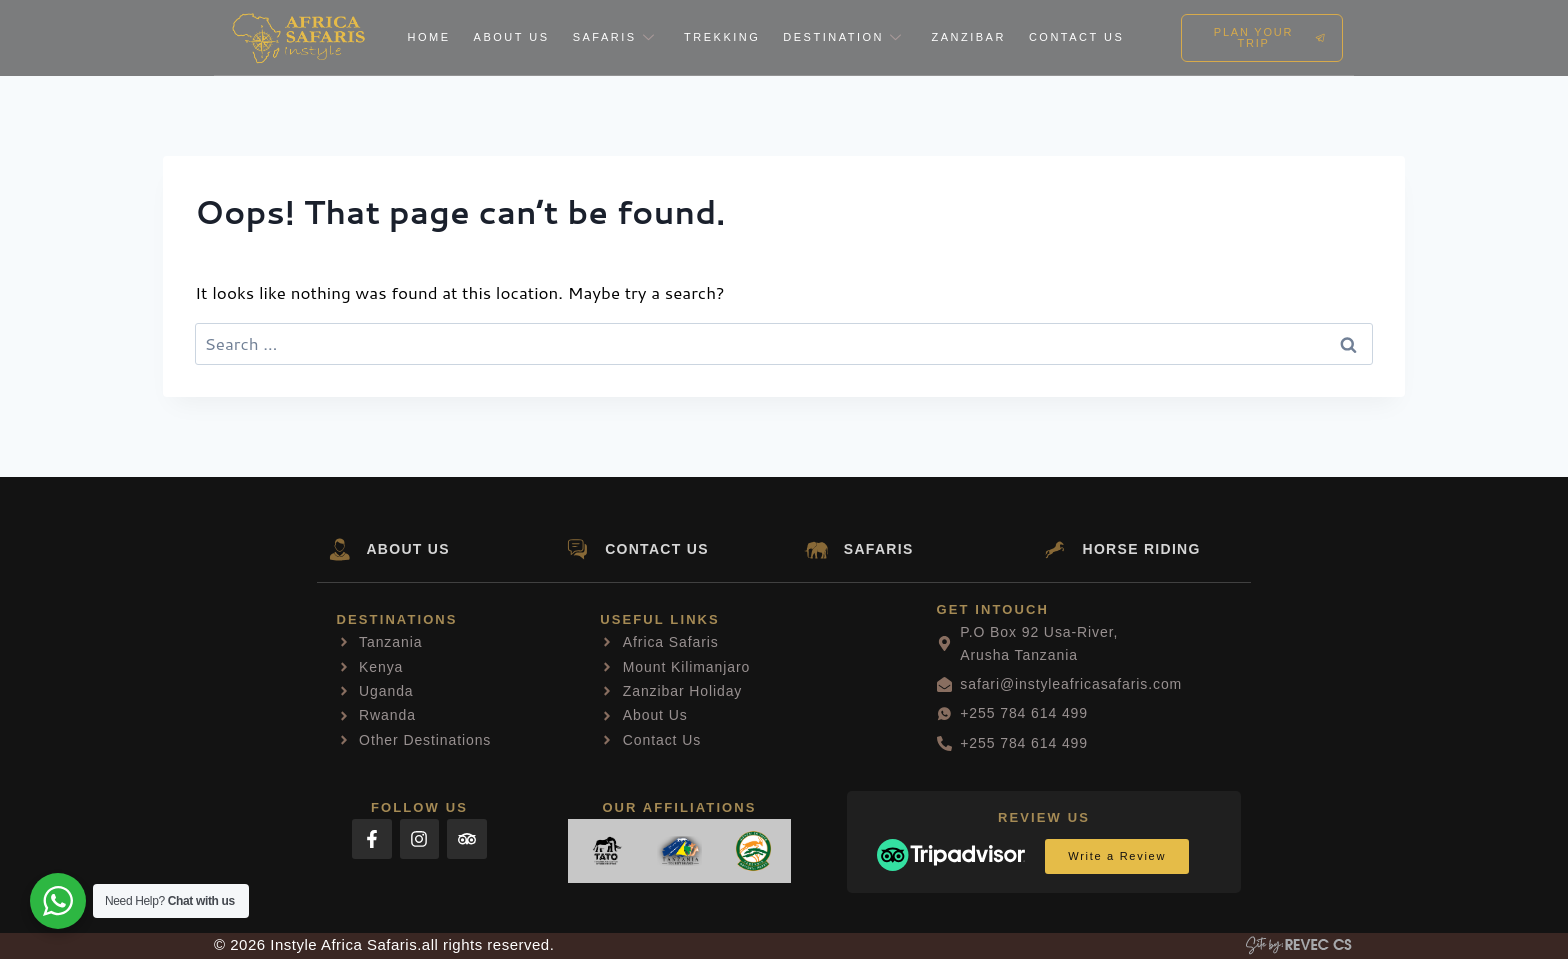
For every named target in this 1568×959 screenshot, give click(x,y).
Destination (845, 37)
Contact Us (1077, 37)
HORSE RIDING (1142, 549)
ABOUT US (409, 549)
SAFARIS (879, 549)
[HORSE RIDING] (1055, 549)
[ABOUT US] (339, 549)
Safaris (617, 37)
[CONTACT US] (577, 549)
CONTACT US (657, 549)
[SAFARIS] (816, 549)
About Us (512, 37)
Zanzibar (968, 37)
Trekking (722, 37)
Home (429, 37)
